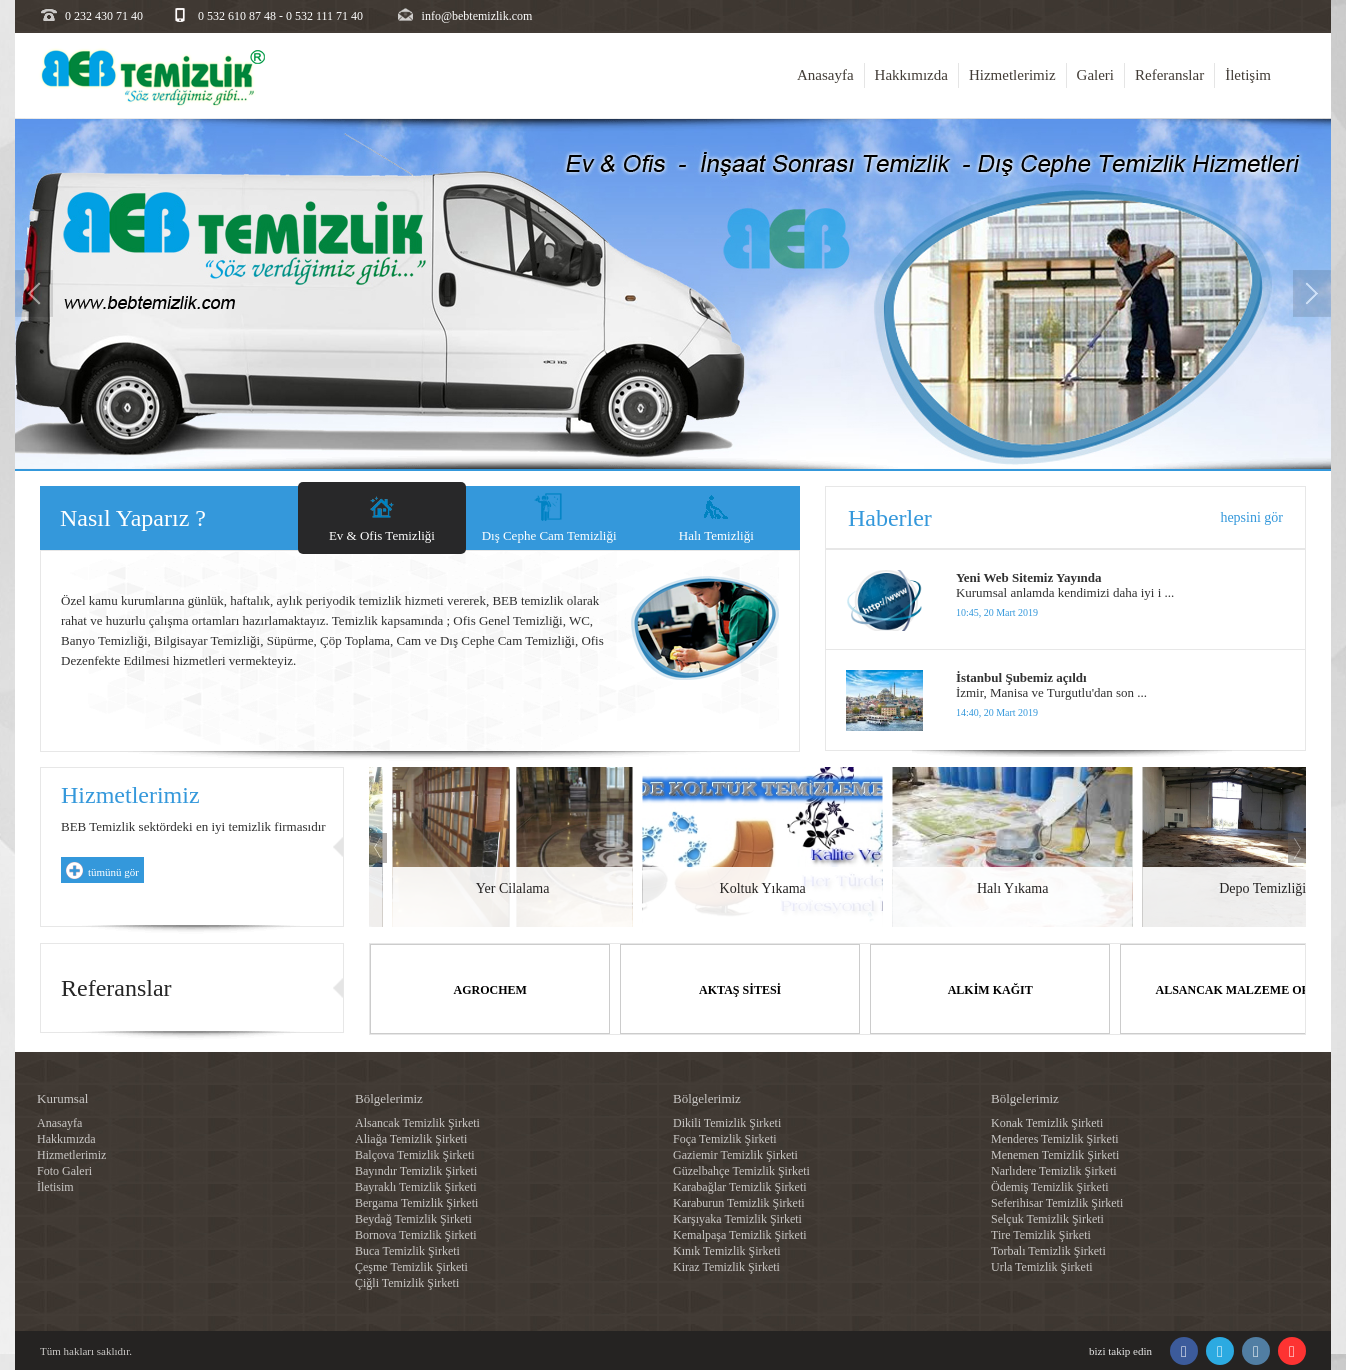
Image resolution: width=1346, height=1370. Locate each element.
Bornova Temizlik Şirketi (416, 1234)
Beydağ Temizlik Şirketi (413, 1218)
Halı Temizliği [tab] (716, 535)
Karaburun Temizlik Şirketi (739, 1202)
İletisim (55, 1186)
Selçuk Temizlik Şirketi (1047, 1218)
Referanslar (1169, 75)
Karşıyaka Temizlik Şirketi (737, 1218)
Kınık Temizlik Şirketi (727, 1250)
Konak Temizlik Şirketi (1047, 1122)
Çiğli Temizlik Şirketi (407, 1282)
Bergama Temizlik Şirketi (416, 1202)
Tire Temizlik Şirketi (1041, 1234)
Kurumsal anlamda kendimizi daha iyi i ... (1065, 592)
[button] (34, 369)
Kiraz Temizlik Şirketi (726, 1266)
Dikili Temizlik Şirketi (727, 1122)
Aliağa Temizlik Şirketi (411, 1138)
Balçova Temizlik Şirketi (415, 1154)
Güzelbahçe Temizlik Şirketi (741, 1170)
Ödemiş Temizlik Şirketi (1050, 1186)
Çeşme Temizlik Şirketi (411, 1266)
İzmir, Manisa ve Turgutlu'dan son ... (1051, 692)
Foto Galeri (64, 1170)
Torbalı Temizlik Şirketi (1048, 1250)
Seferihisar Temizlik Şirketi (1057, 1202)
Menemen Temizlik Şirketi (1055, 1154)
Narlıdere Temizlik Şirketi (1054, 1170)
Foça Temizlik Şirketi (725, 1138)
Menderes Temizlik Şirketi (1055, 1138)
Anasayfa (825, 75)
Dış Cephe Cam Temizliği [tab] (549, 535)
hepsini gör (1251, 517)
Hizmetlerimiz (1012, 75)
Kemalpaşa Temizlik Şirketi (740, 1234)
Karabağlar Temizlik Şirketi (740, 1186)
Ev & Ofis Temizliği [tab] (382, 535)
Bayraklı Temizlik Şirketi (416, 1186)
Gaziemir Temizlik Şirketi (735, 1154)
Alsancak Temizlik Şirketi (417, 1122)
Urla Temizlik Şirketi (1042, 1266)
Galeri (1095, 75)
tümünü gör (113, 872)
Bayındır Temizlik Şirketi (416, 1170)
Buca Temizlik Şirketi (407, 1250)
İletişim (1248, 75)
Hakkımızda (911, 75)
